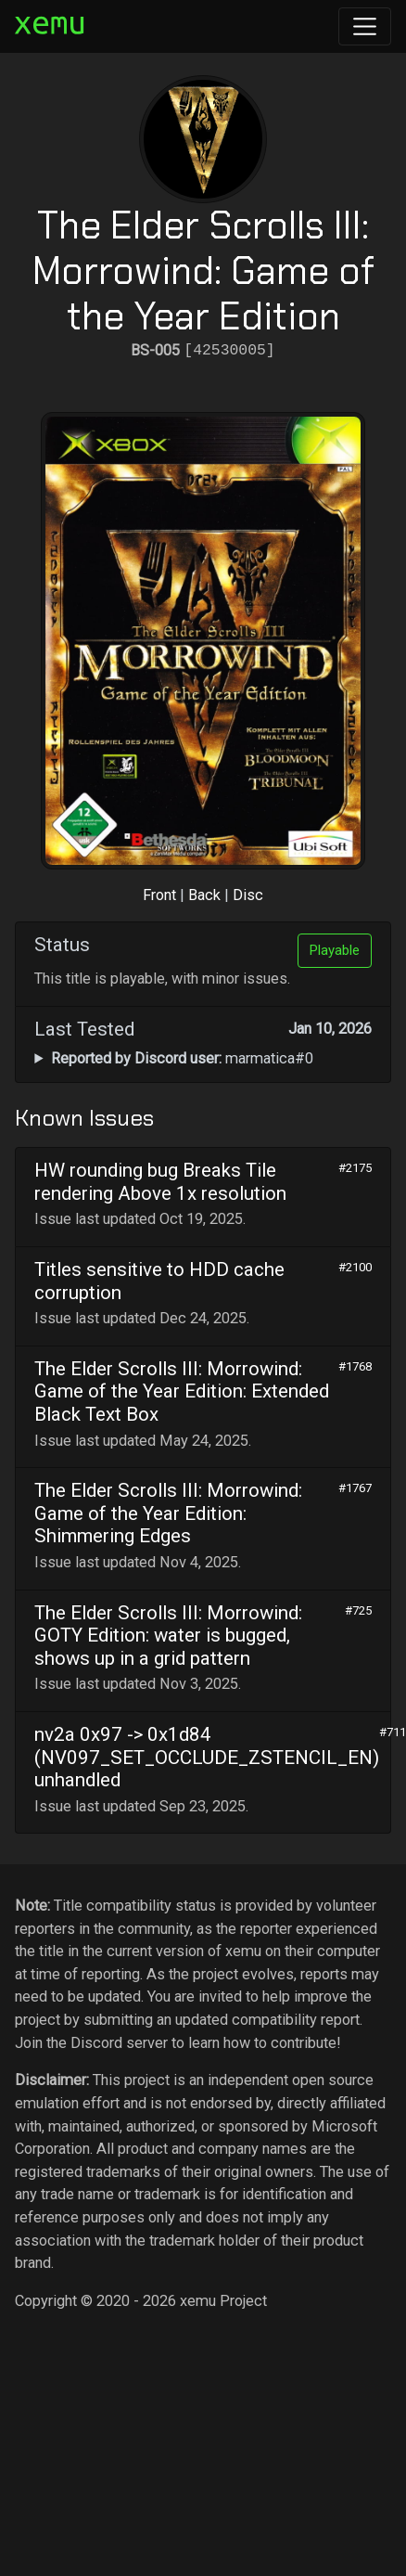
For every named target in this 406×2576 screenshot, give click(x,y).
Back (204, 895)
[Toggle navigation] (364, 26)
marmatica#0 (182, 1058)
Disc (248, 895)
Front (159, 895)
